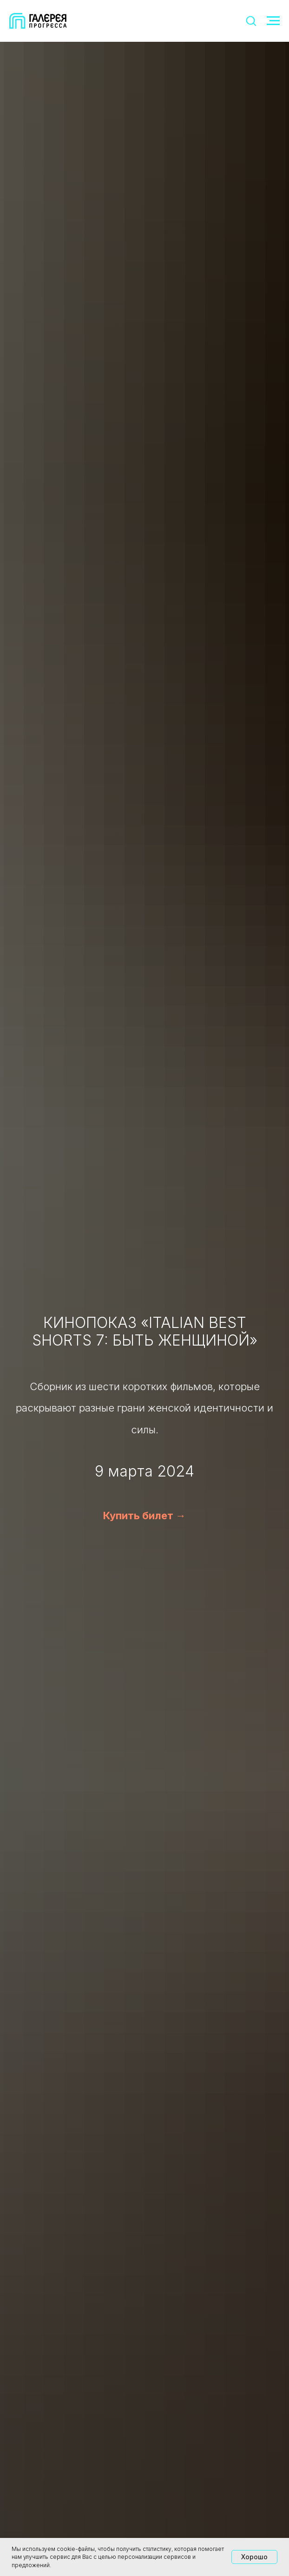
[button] (250, 20)
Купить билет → (144, 1515)
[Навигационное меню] (273, 21)
